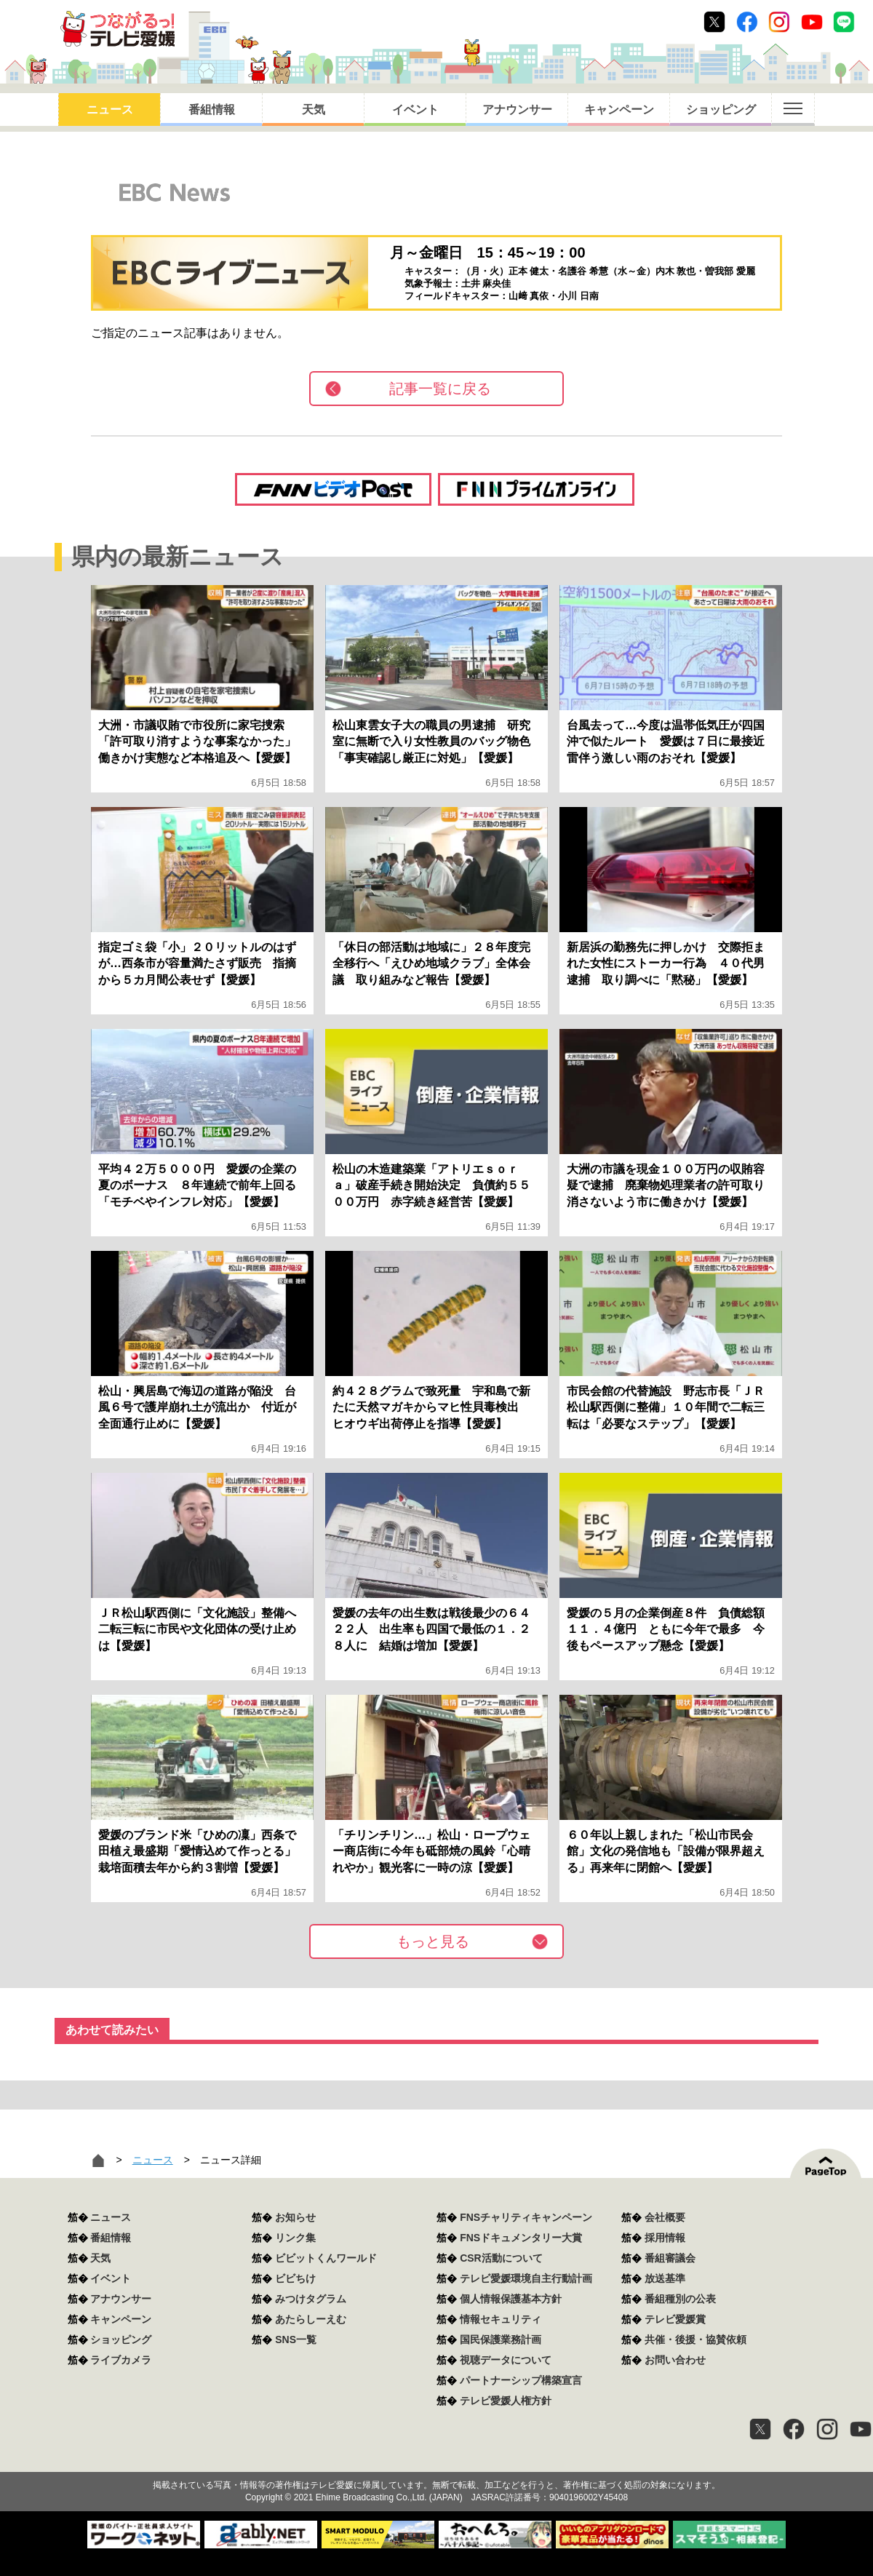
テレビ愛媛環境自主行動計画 (526, 2278)
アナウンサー (517, 109)
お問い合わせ (675, 2360)
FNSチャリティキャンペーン (526, 2217)
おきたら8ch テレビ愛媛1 (117, 28)
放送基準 (665, 2278)
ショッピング (721, 109)
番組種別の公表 (680, 2299)
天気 (313, 109)
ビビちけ (295, 2278)
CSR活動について (501, 2258)
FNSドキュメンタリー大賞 (521, 2237)
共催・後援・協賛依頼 (695, 2339)
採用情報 (665, 2237)
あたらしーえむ (310, 2319)
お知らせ (295, 2217)
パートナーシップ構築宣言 (521, 2380)
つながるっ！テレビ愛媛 (436, 2460)
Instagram (779, 22)
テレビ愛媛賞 (675, 2319)
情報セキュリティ (500, 2319)
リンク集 (295, 2237)
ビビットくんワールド (326, 2258)
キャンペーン (619, 109)
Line (844, 22)
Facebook (747, 22)
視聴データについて (505, 2360)
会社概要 (665, 2217)
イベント (415, 109)
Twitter (714, 22)
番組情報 (211, 109)
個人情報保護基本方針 (511, 2299)
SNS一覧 (295, 2339)
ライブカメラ (120, 2360)
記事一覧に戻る (440, 389)
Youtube (812, 22)
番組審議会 (670, 2258)
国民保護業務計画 (500, 2339)
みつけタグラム (310, 2299)
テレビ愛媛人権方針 (505, 2400)
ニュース (110, 109)
